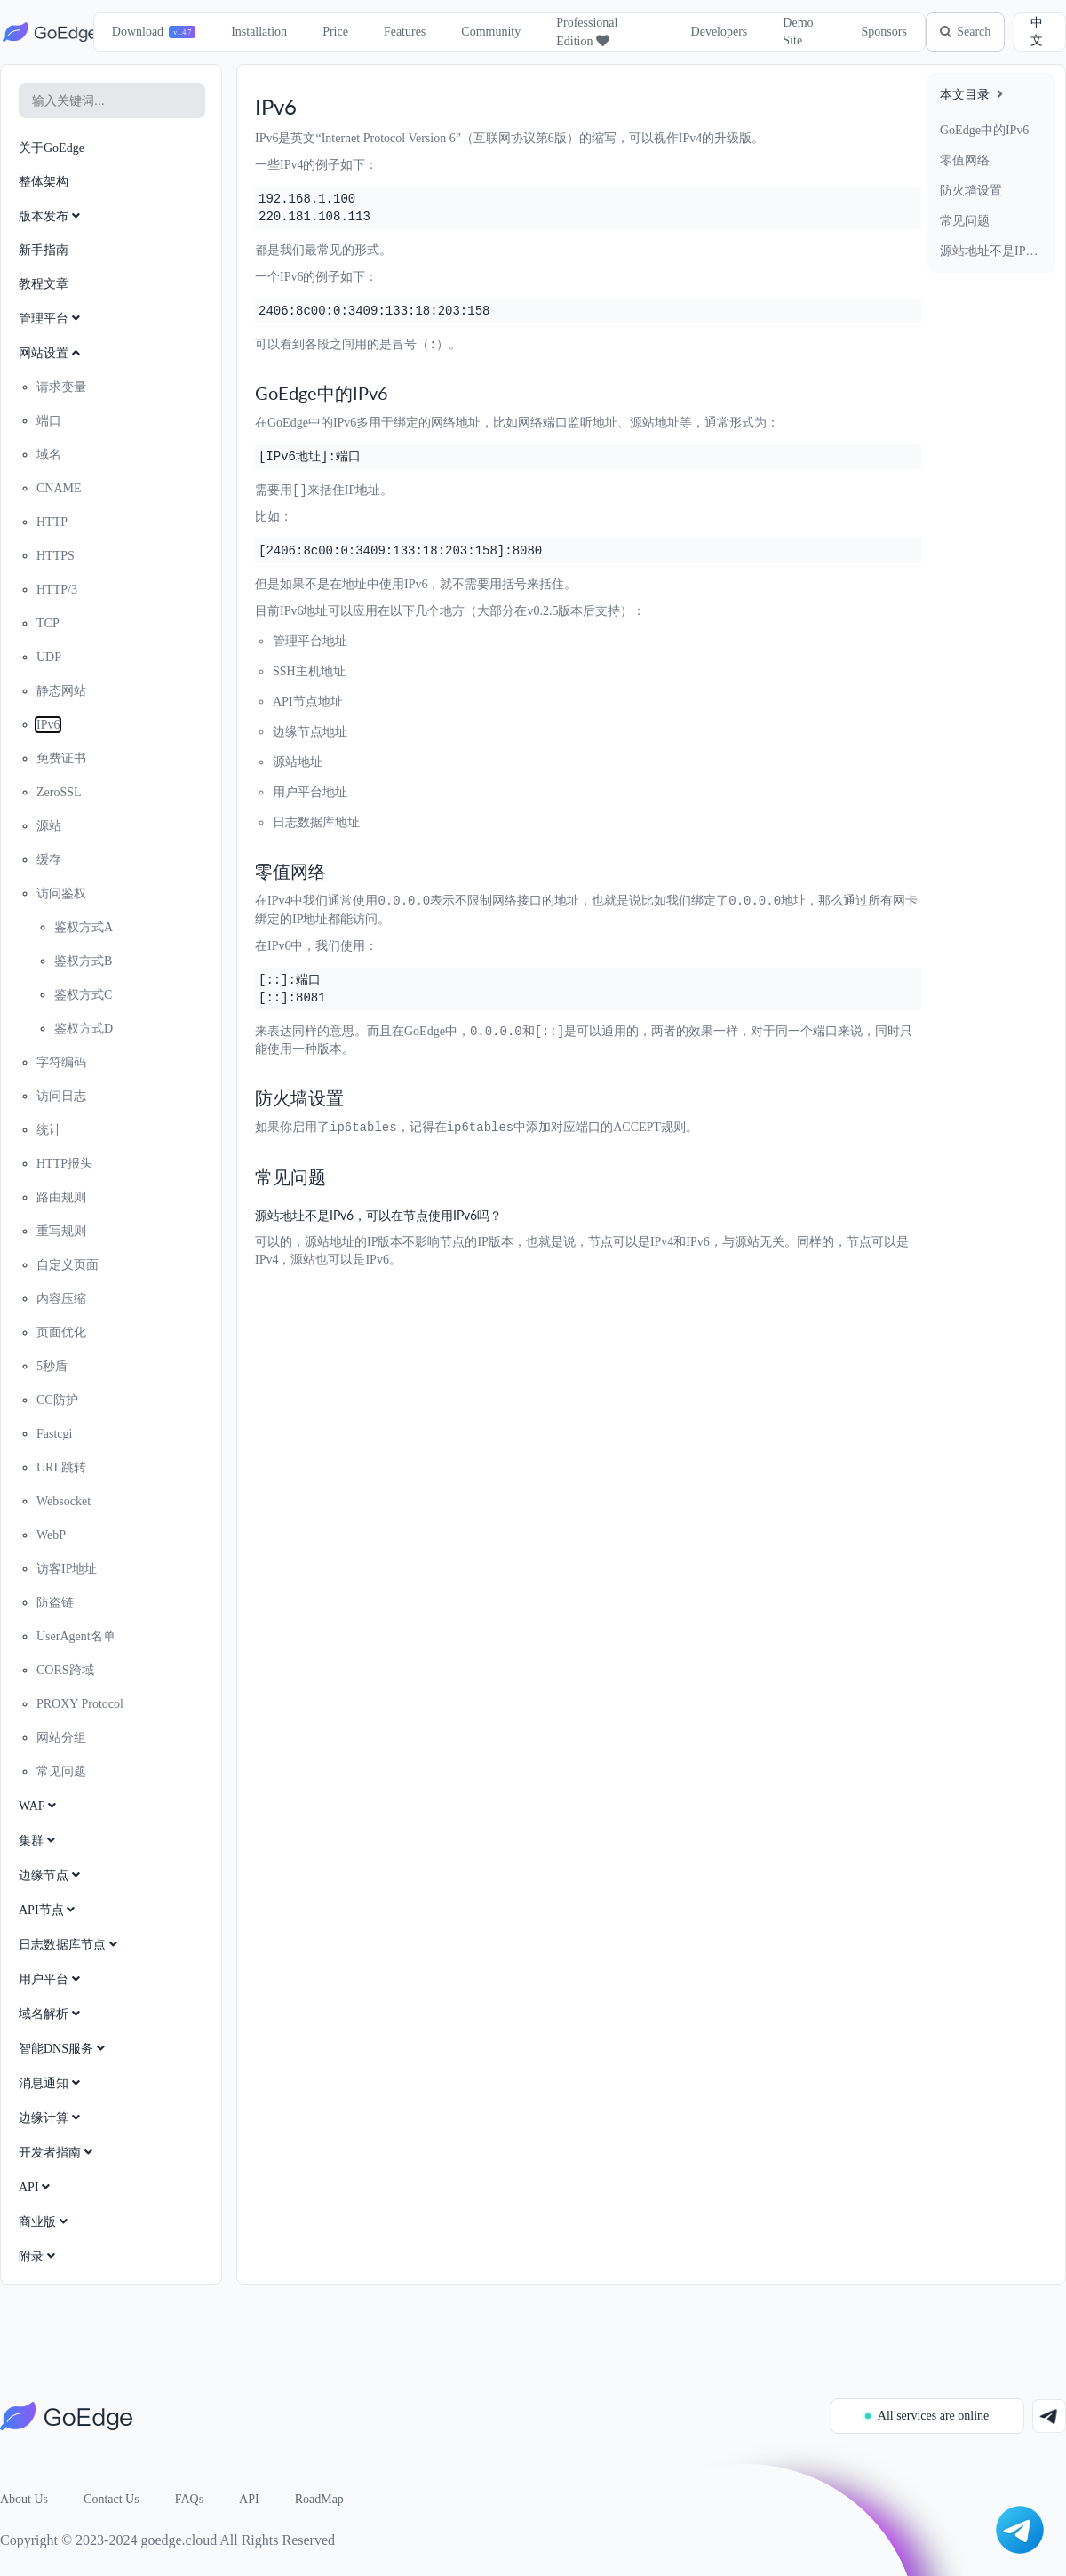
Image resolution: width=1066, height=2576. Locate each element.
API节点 (48, 1910)
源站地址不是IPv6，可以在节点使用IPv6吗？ (991, 251)
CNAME (59, 488)
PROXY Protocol (79, 1704)
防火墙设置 (971, 190)
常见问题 (965, 220)
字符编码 (61, 1062)
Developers (714, 31)
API (36, 2187)
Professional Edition (584, 32)
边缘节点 (51, 1875)
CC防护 (57, 1400)
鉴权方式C (83, 994)
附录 (39, 2256)
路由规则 (61, 1197)
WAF (39, 1806)
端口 (48, 420)
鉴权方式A (83, 927)
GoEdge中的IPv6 (984, 130)
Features (401, 31)
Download (134, 31)
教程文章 (43, 284)
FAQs (189, 2499)
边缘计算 (51, 2118)
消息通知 (51, 2083)
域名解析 (51, 2014)
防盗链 (55, 1602)
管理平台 (51, 318)
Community (488, 31)
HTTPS (55, 555)
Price (333, 31)
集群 (39, 1840)
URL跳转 (61, 1467)
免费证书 (61, 758)
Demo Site (793, 31)
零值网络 (965, 160)
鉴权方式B (83, 961)
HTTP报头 (64, 1163)
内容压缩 (61, 1298)
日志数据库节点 (70, 1944)
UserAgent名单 (75, 1636)
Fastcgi (54, 1433)
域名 (48, 454)
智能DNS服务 (63, 2048)
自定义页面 (67, 1265)
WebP (51, 1535)
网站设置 (51, 353)
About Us (24, 2499)
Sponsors (878, 31)
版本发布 (51, 216)
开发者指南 (57, 2152)
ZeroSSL (59, 792)
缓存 (48, 859)
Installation (256, 31)
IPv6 (48, 724)
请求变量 (61, 387)
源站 (48, 826)
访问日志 (61, 1096)
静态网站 (61, 691)
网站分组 (61, 1737)
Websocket (63, 1501)
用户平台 (51, 1979)
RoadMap (319, 2499)
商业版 (45, 2222)
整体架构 (43, 181)
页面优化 (61, 1332)
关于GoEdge (51, 148)
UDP (48, 657)
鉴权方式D (83, 1028)
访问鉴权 (61, 893)
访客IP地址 (66, 1568)
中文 (1036, 31)
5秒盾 (52, 1366)
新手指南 (43, 250)
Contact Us (111, 2499)
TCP (48, 623)
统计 (48, 1129)
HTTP (52, 522)
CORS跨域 (65, 1670)
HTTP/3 (56, 589)
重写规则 (61, 1231)
